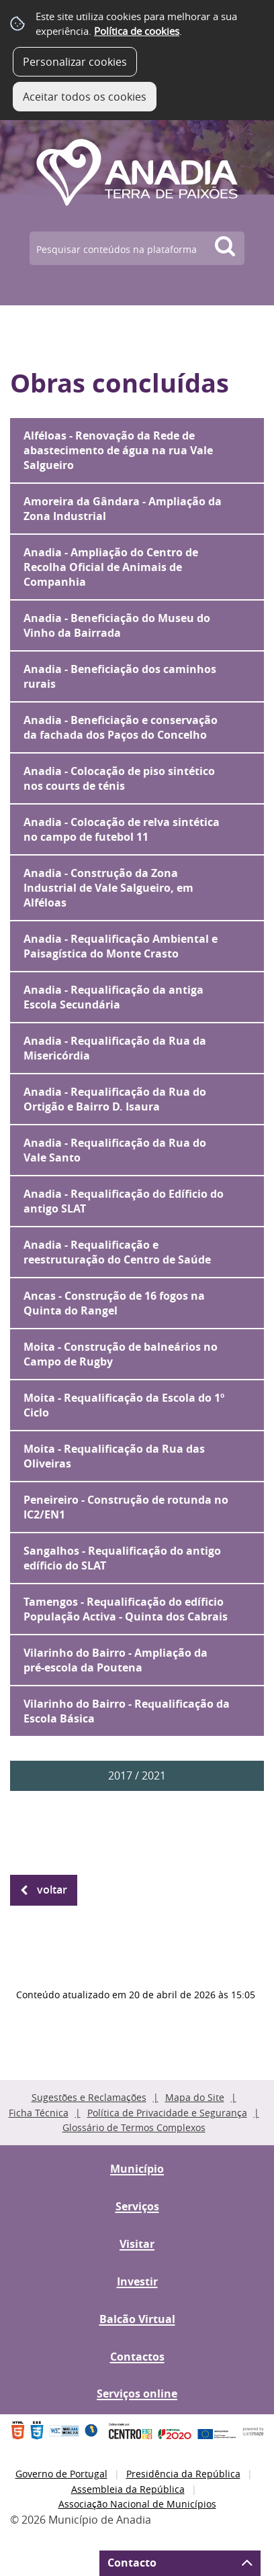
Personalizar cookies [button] (75, 61)
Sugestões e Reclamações (89, 2097)
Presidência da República (183, 2473)
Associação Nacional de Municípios (137, 2503)
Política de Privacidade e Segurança (167, 2112)
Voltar (52, 1889)
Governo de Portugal (61, 2473)
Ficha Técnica (38, 2112)
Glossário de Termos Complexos (133, 2127)
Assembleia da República (128, 2489)
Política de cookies (136, 31)
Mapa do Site (194, 2097)
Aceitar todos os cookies (84, 96)
